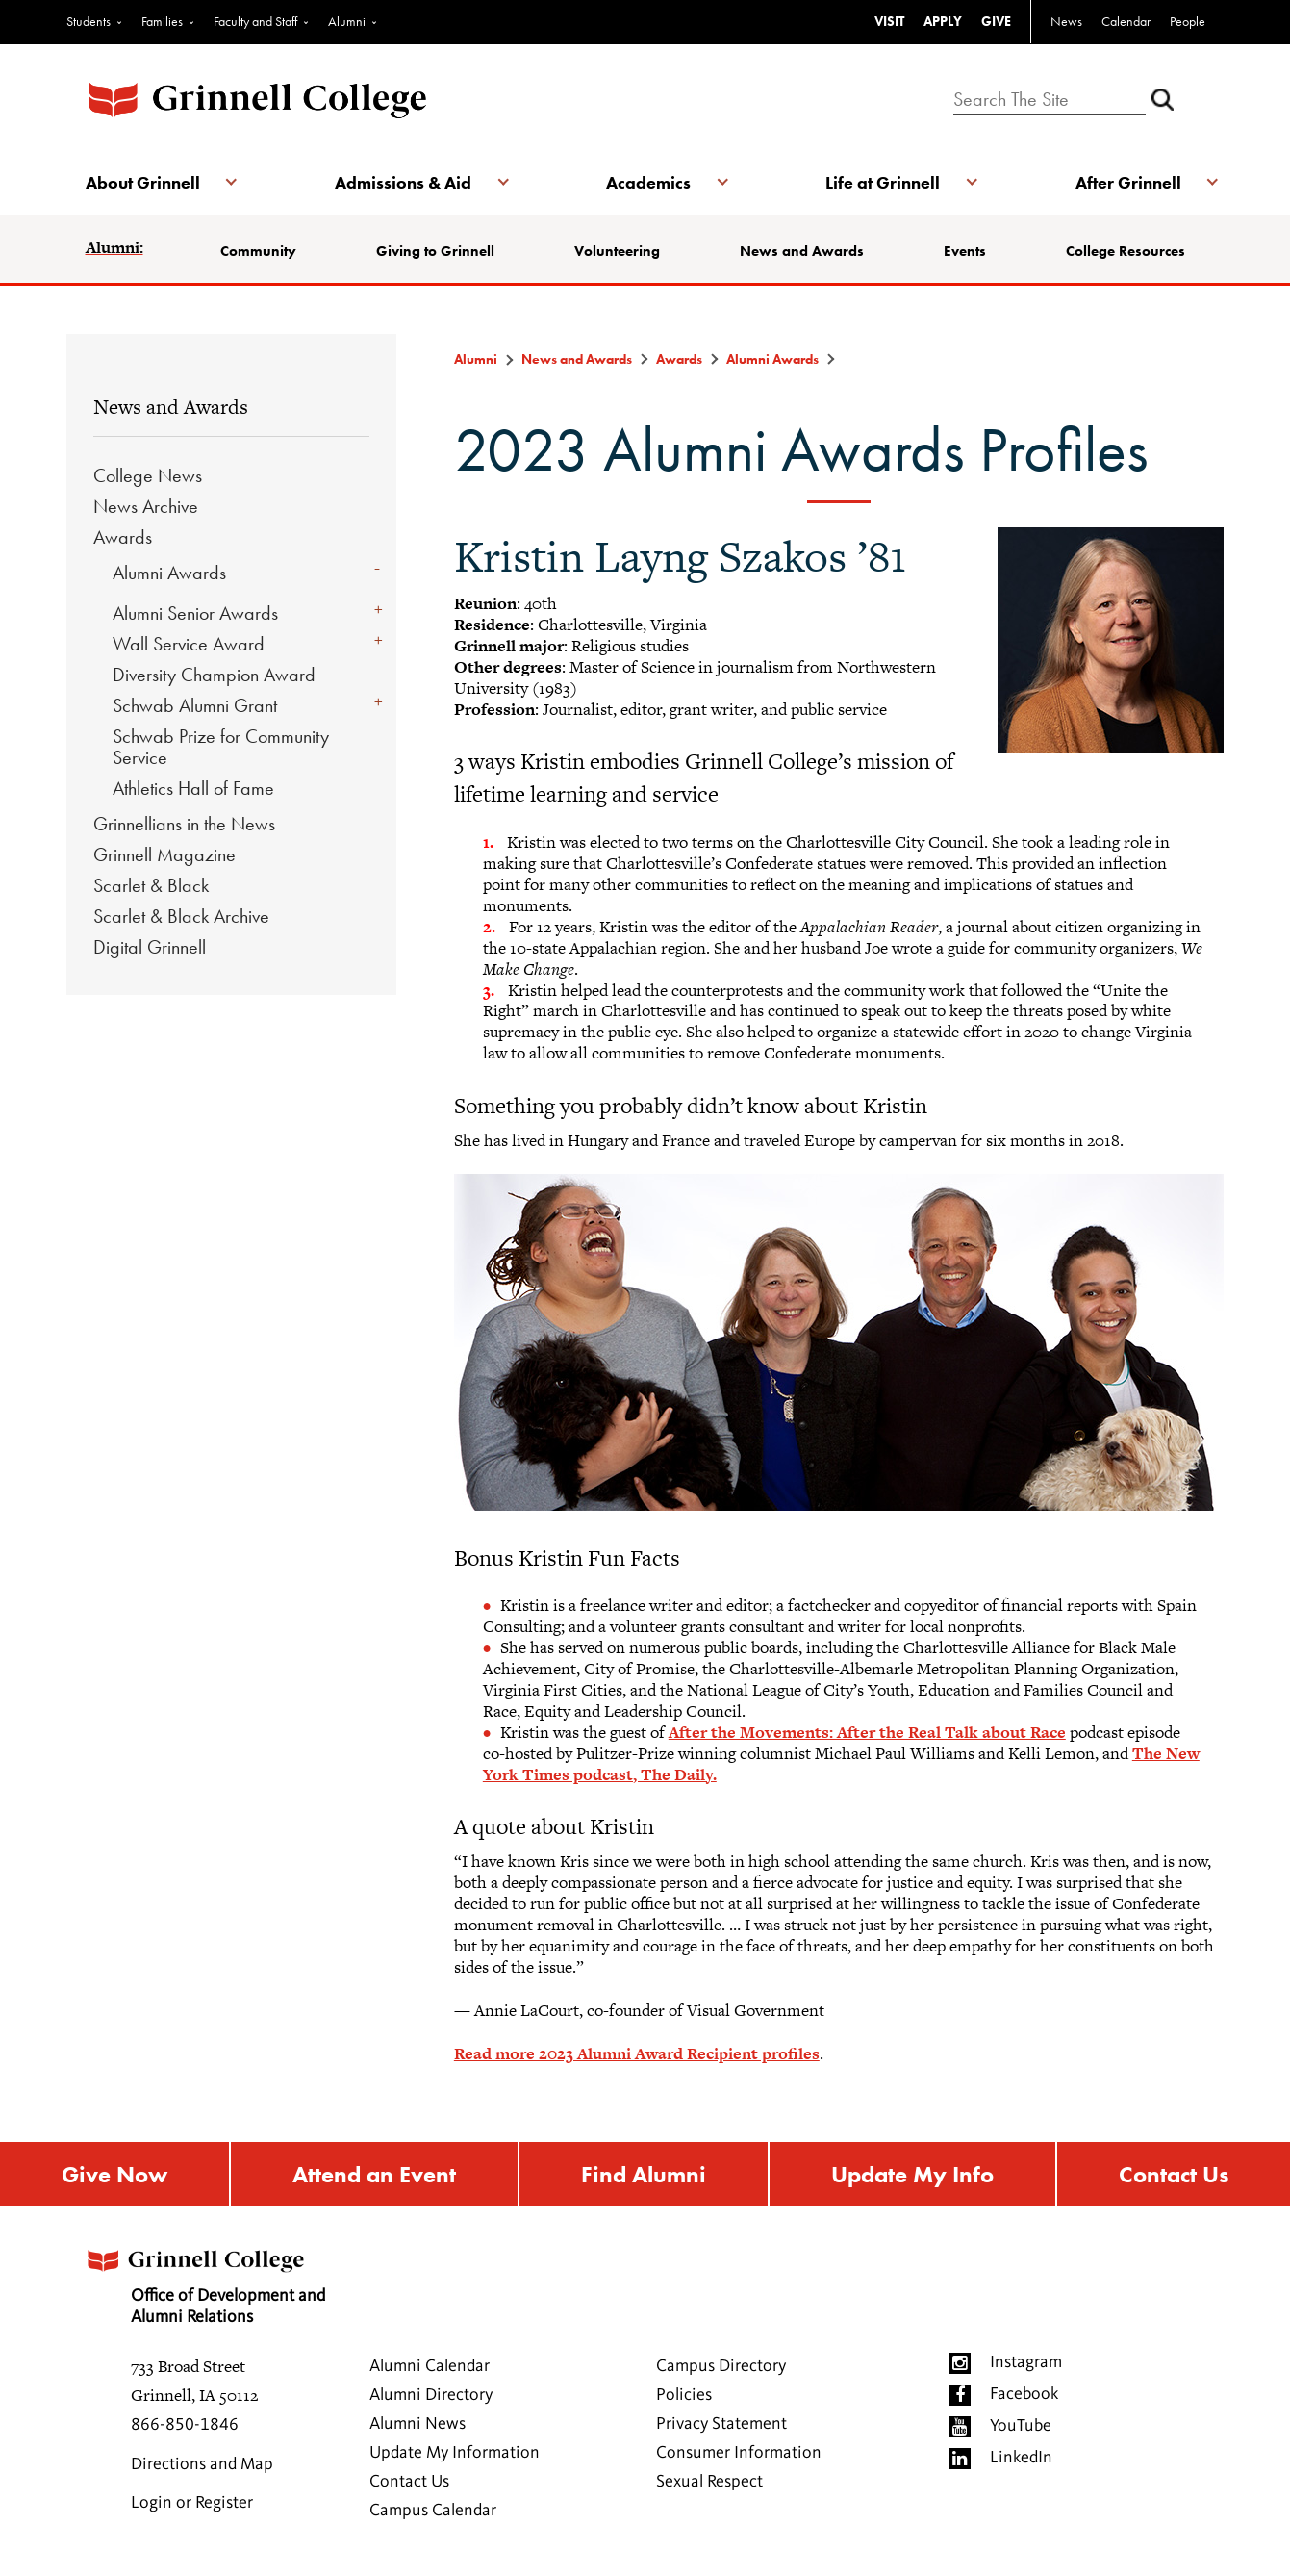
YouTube (1020, 2426)
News (1066, 21)
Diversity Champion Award (214, 674)
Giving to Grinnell (435, 251)
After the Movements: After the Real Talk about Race (867, 1732)
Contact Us (1173, 2174)
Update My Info (912, 2174)
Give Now (114, 2174)
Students (88, 21)
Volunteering (617, 251)
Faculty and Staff (255, 21)
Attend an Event (374, 2174)
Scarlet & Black (151, 885)
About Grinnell (143, 182)
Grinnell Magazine (164, 854)
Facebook (1024, 2394)
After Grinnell (1128, 182)
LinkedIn (1021, 2457)
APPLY (942, 21)
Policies (684, 2395)
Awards (122, 536)
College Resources (1125, 251)
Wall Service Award (189, 643)
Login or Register (192, 2503)
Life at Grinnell (882, 182)
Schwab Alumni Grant (195, 705)
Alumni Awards (169, 572)
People (1187, 21)
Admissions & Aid (403, 182)
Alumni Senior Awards (195, 612)
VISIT (889, 21)
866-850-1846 (185, 2425)
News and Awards (802, 251)
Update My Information (454, 2452)
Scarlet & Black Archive (181, 916)
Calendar (1126, 21)
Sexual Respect (709, 2481)
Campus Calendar (432, 2510)
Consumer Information (739, 2452)
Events (965, 251)
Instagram (1026, 2362)
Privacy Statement (721, 2424)
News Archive (145, 506)
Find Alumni (643, 2174)
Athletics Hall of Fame (193, 788)
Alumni (347, 21)
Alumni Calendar (429, 2366)
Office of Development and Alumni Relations (204, 2281)
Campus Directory (721, 2366)
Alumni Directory (431, 2395)
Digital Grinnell (149, 946)
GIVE (996, 21)
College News (147, 475)
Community (258, 251)
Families (162, 21)
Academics (648, 182)
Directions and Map (202, 2464)
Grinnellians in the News (184, 823)
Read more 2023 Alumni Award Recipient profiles (637, 2053)
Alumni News (417, 2424)
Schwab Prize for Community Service (221, 747)
